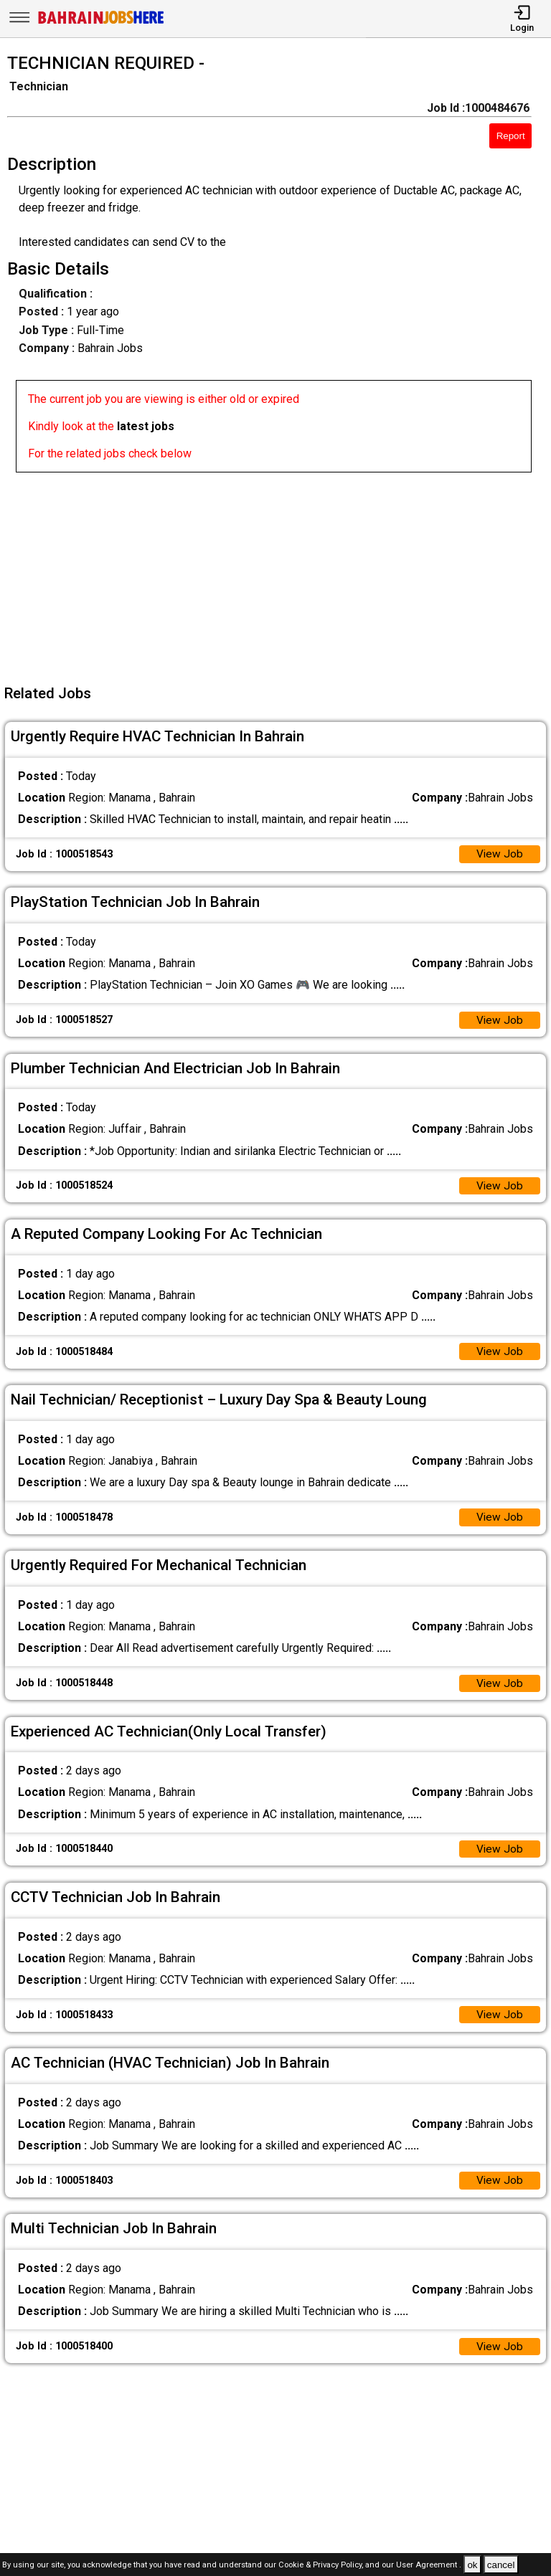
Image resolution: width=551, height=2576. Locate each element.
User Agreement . (428, 2565)
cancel (501, 2565)
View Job (499, 855)
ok (472, 2565)
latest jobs (145, 426)
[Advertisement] (280, 572)
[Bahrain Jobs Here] (101, 22)
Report (510, 135)
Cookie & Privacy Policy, (321, 2565)
